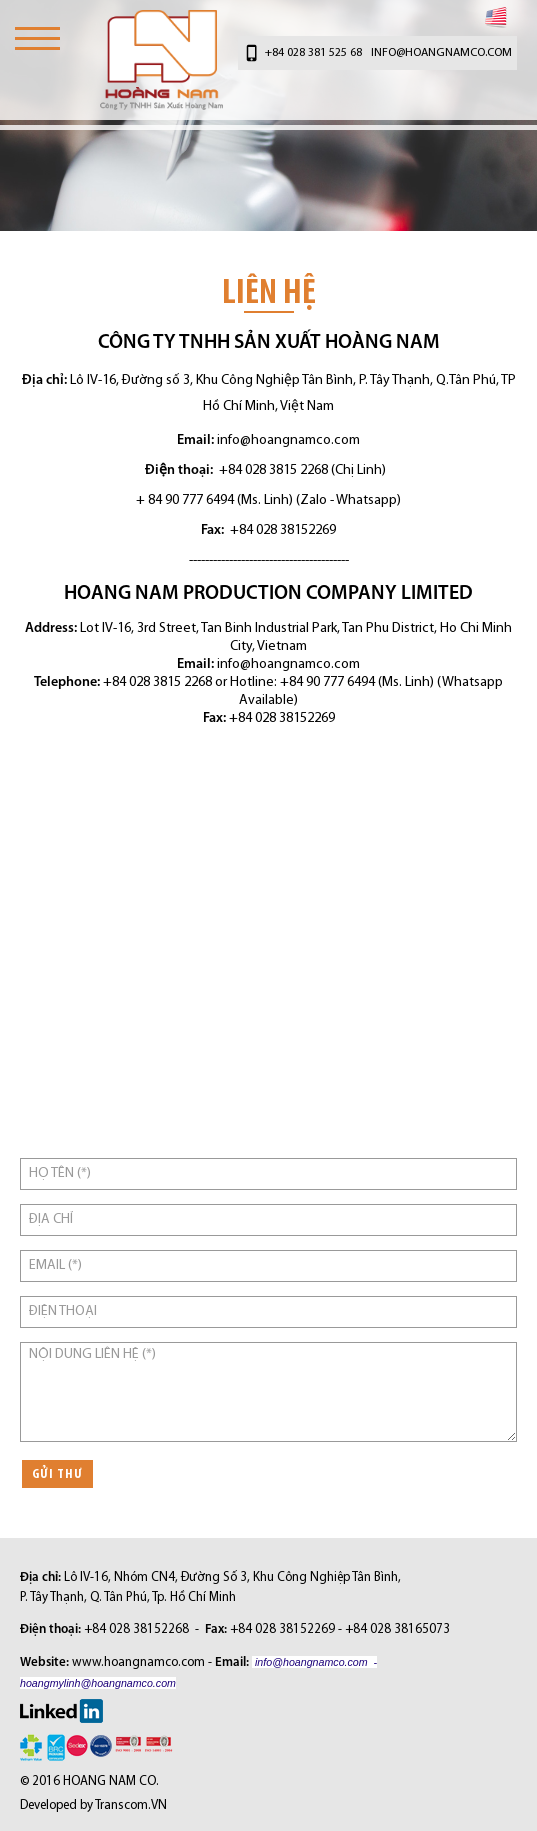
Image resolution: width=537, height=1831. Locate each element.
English (496, 17)
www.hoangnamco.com (138, 1662)
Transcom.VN (131, 1805)
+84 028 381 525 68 (313, 53)
